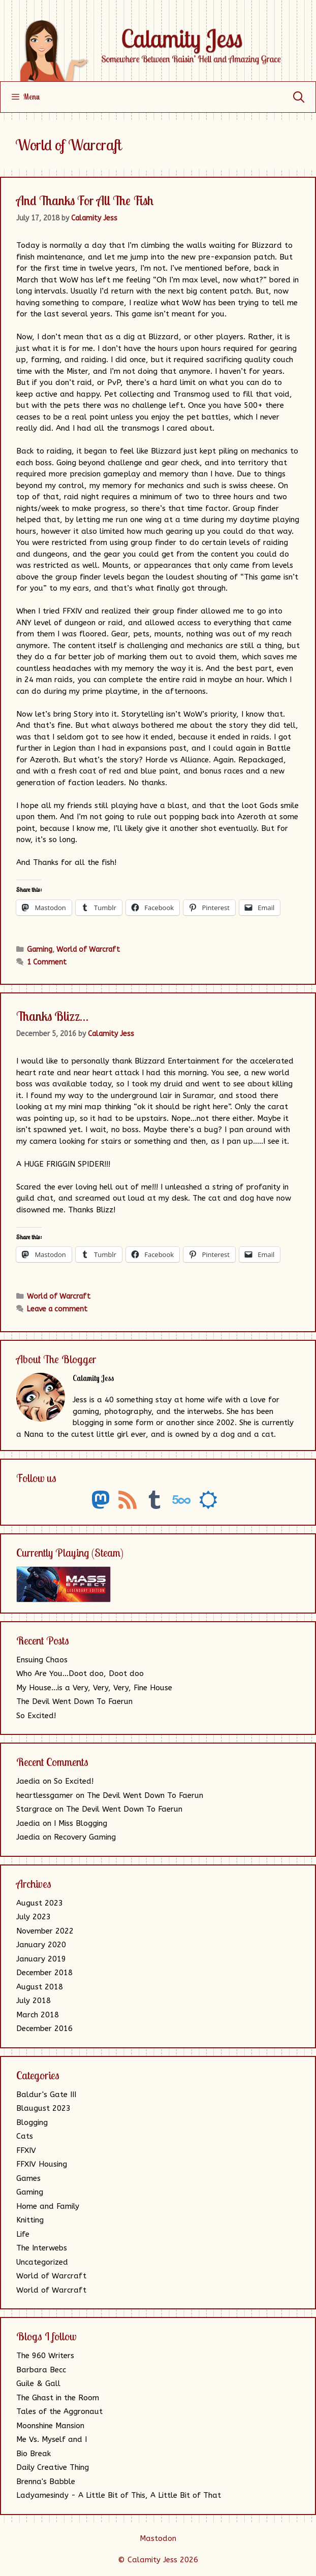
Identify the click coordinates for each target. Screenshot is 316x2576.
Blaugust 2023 (43, 2108)
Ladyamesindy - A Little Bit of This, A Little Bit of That (118, 2495)
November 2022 (45, 1931)
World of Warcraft (88, 949)
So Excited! (36, 1715)
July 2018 (33, 2000)
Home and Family (47, 2206)
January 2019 (41, 1958)
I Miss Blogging (80, 1823)
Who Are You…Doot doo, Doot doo (80, 1673)
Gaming (39, 949)
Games (28, 2178)
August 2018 (39, 1986)
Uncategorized (42, 2262)
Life (22, 2234)
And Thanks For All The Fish (84, 200)
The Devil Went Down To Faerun (74, 1701)
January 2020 (41, 1944)
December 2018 (44, 1972)
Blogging (32, 2122)
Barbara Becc (41, 2369)
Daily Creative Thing (52, 2467)
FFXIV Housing (41, 2164)
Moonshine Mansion (50, 2425)
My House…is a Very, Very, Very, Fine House (94, 1687)
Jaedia (28, 1781)
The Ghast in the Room (57, 2397)
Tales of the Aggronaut (59, 2411)
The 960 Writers (45, 2355)
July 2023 (33, 1916)
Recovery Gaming (85, 1837)
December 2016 (44, 2028)
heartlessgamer (44, 1795)
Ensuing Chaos (42, 1659)
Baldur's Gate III (46, 2094)
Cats (24, 2136)
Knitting (30, 2220)
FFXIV (26, 2150)
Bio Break (33, 2453)
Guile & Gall (38, 2383)
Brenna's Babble (45, 2481)
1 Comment (47, 962)
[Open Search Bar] (298, 97)
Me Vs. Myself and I (51, 2439)
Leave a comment (57, 1309)
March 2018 (37, 2014)
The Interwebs (41, 2247)
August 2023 (39, 1903)
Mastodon (158, 2538)
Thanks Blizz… (52, 1016)
